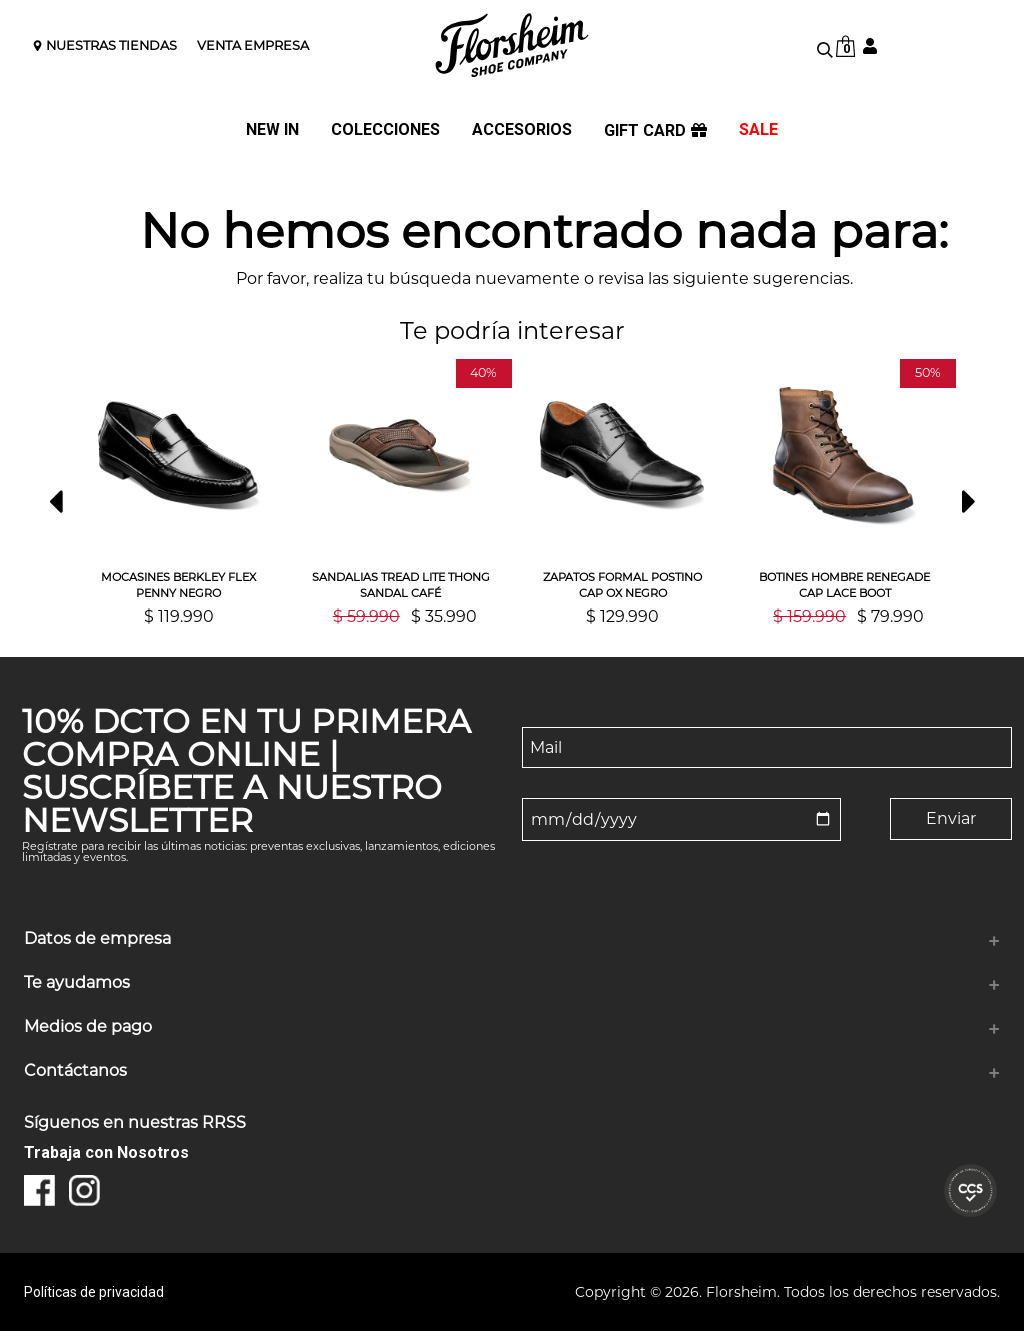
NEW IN (272, 130)
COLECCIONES (385, 130)
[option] (179, 492)
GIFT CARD (655, 131)
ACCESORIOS (522, 130)
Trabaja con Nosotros (106, 1152)
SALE (758, 130)
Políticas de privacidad (94, 1292)
